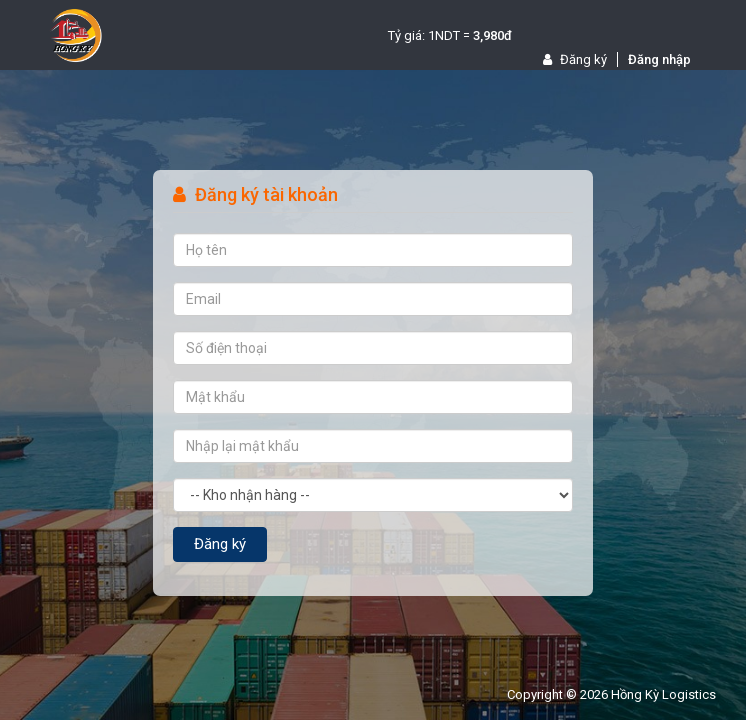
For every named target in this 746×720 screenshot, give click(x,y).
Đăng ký (575, 59)
